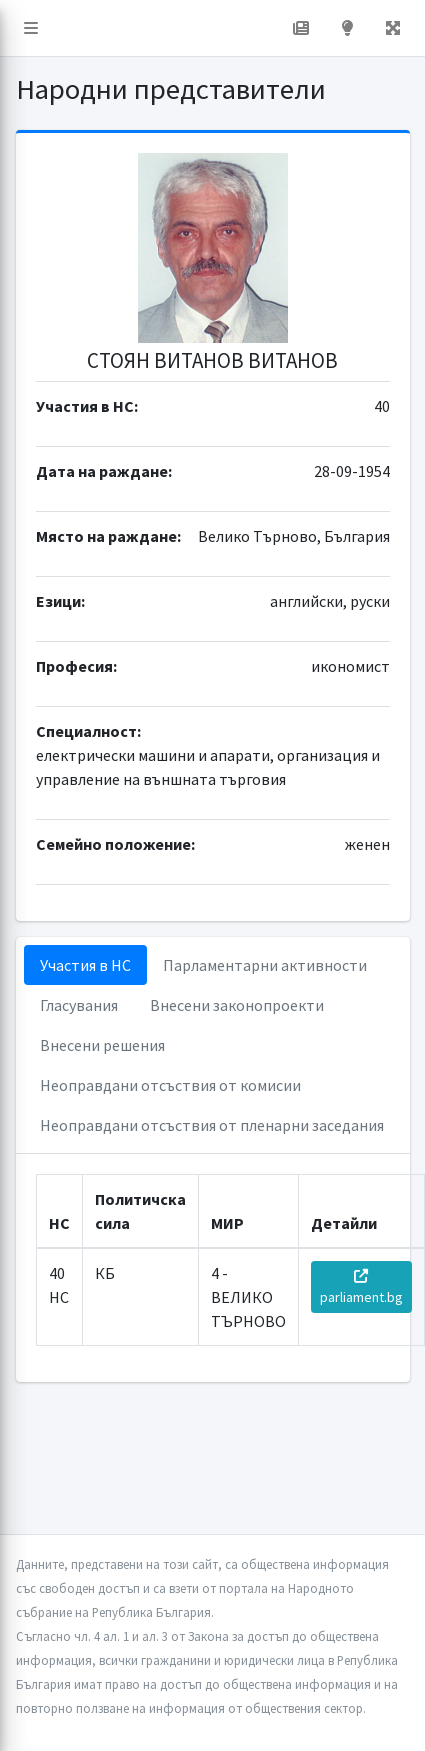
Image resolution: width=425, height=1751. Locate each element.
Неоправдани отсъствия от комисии (170, 1085)
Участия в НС (85, 965)
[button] (31, 28)
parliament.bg (361, 1287)
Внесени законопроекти (237, 1005)
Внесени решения (102, 1045)
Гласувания (79, 1005)
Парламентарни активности (265, 965)
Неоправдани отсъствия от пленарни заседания (212, 1125)
